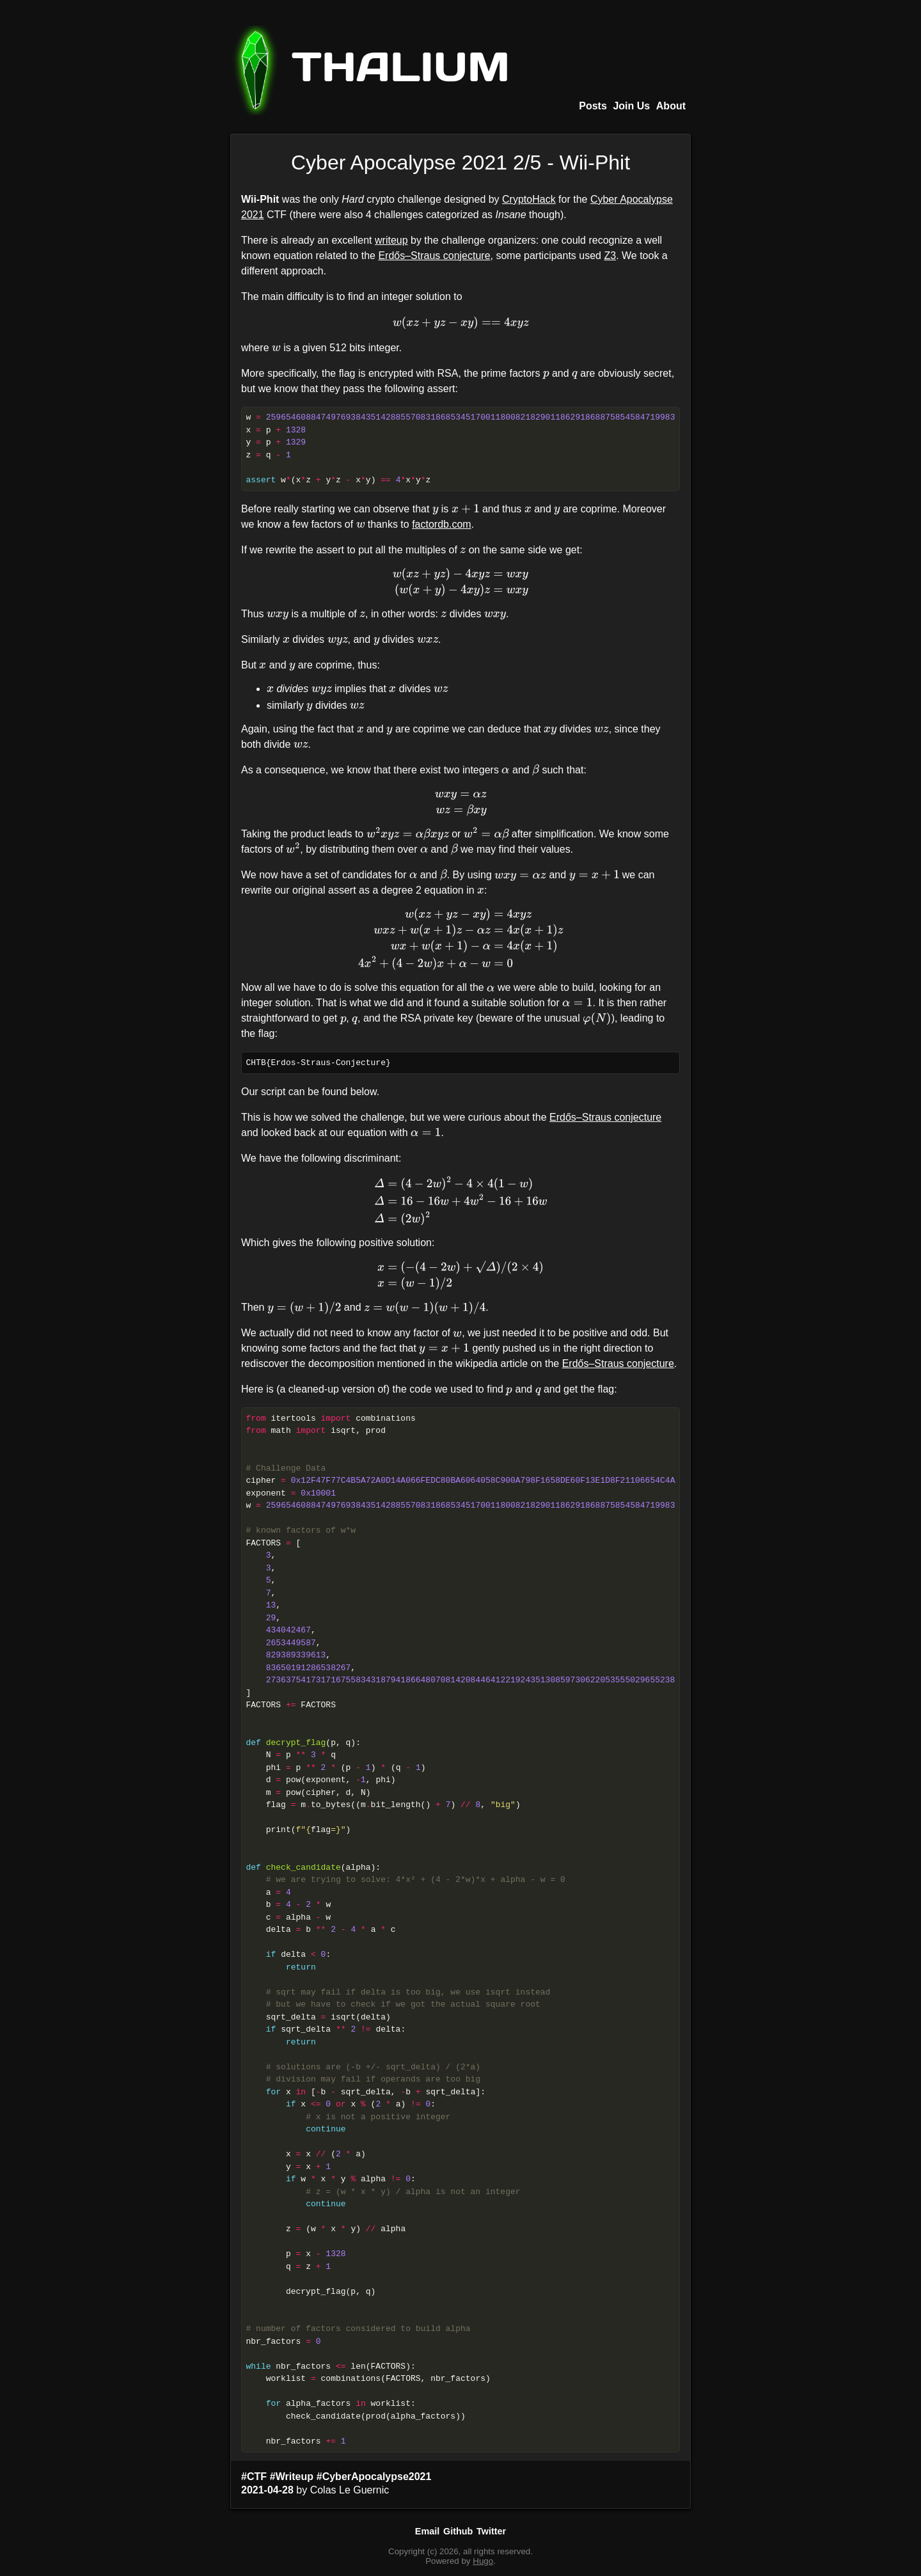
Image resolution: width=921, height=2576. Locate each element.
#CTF (254, 2476)
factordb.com (441, 524)
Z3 (610, 255)
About (671, 105)
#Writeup (291, 2476)
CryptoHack (529, 199)
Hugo (483, 2561)
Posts (593, 105)
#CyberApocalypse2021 (374, 2476)
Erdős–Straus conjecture (434, 255)
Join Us (631, 105)
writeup (391, 240)
